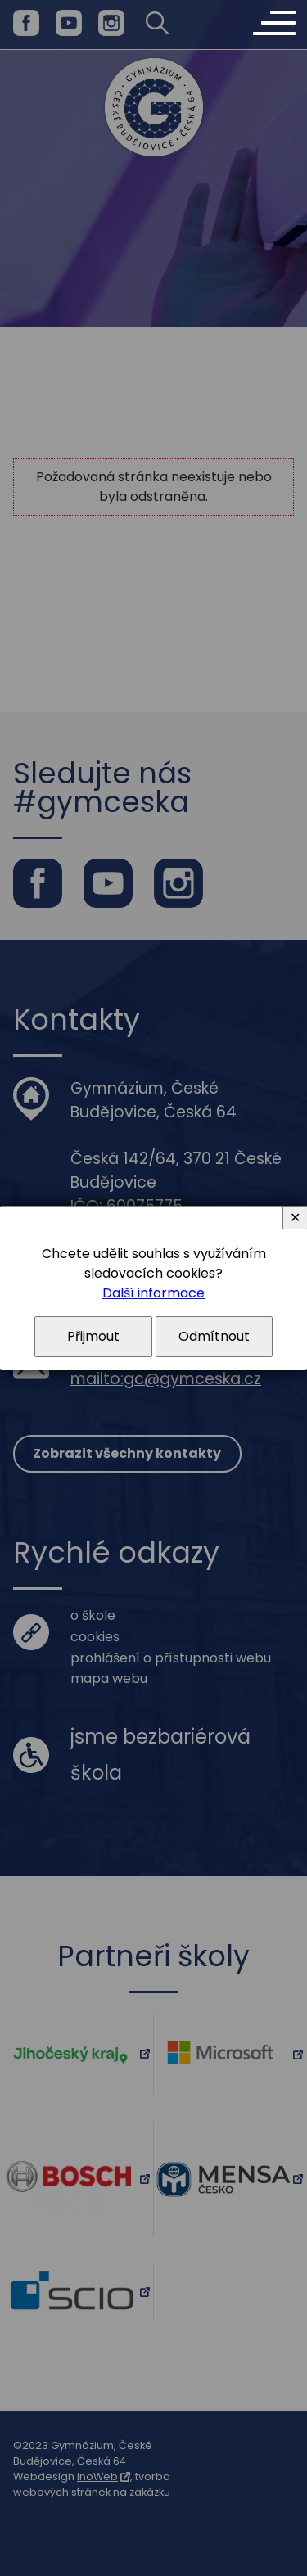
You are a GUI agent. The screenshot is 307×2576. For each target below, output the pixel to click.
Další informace (153, 1292)
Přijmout (93, 1336)
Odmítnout (214, 1336)
